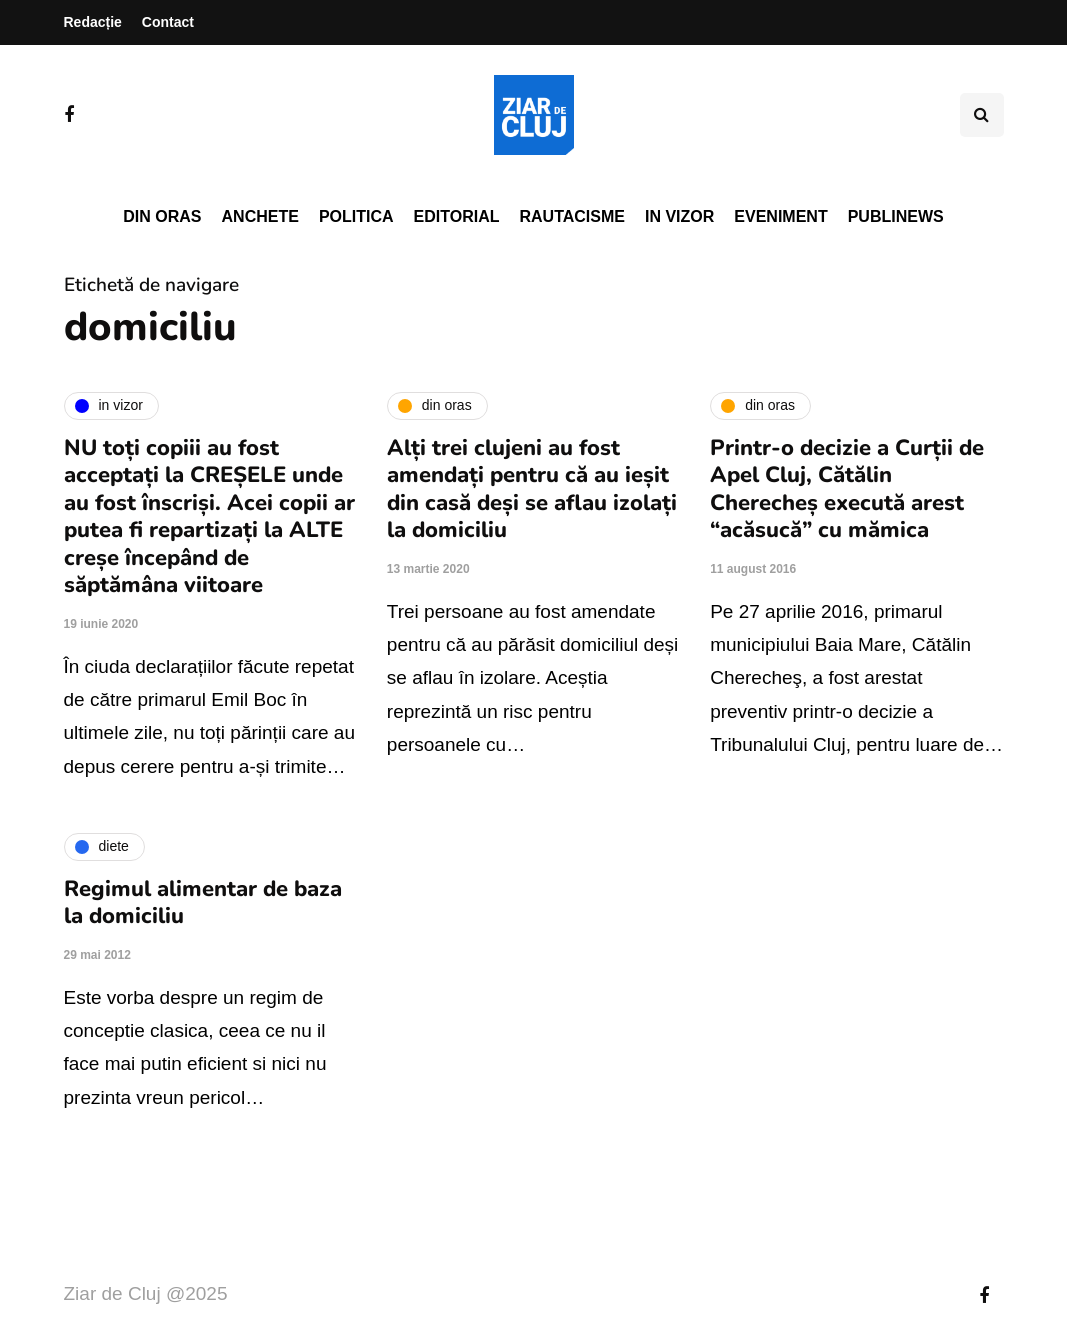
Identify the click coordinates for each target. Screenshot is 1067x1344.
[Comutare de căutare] (982, 115)
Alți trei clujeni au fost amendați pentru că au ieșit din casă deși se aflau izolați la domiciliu (532, 489)
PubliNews (896, 216)
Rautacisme (572, 216)
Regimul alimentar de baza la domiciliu (203, 903)
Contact (168, 22)
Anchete (260, 216)
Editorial (457, 216)
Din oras (162, 216)
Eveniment (780, 216)
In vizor (679, 216)
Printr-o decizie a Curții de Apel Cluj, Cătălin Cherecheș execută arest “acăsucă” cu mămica (847, 489)
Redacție (93, 22)
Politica (356, 216)
